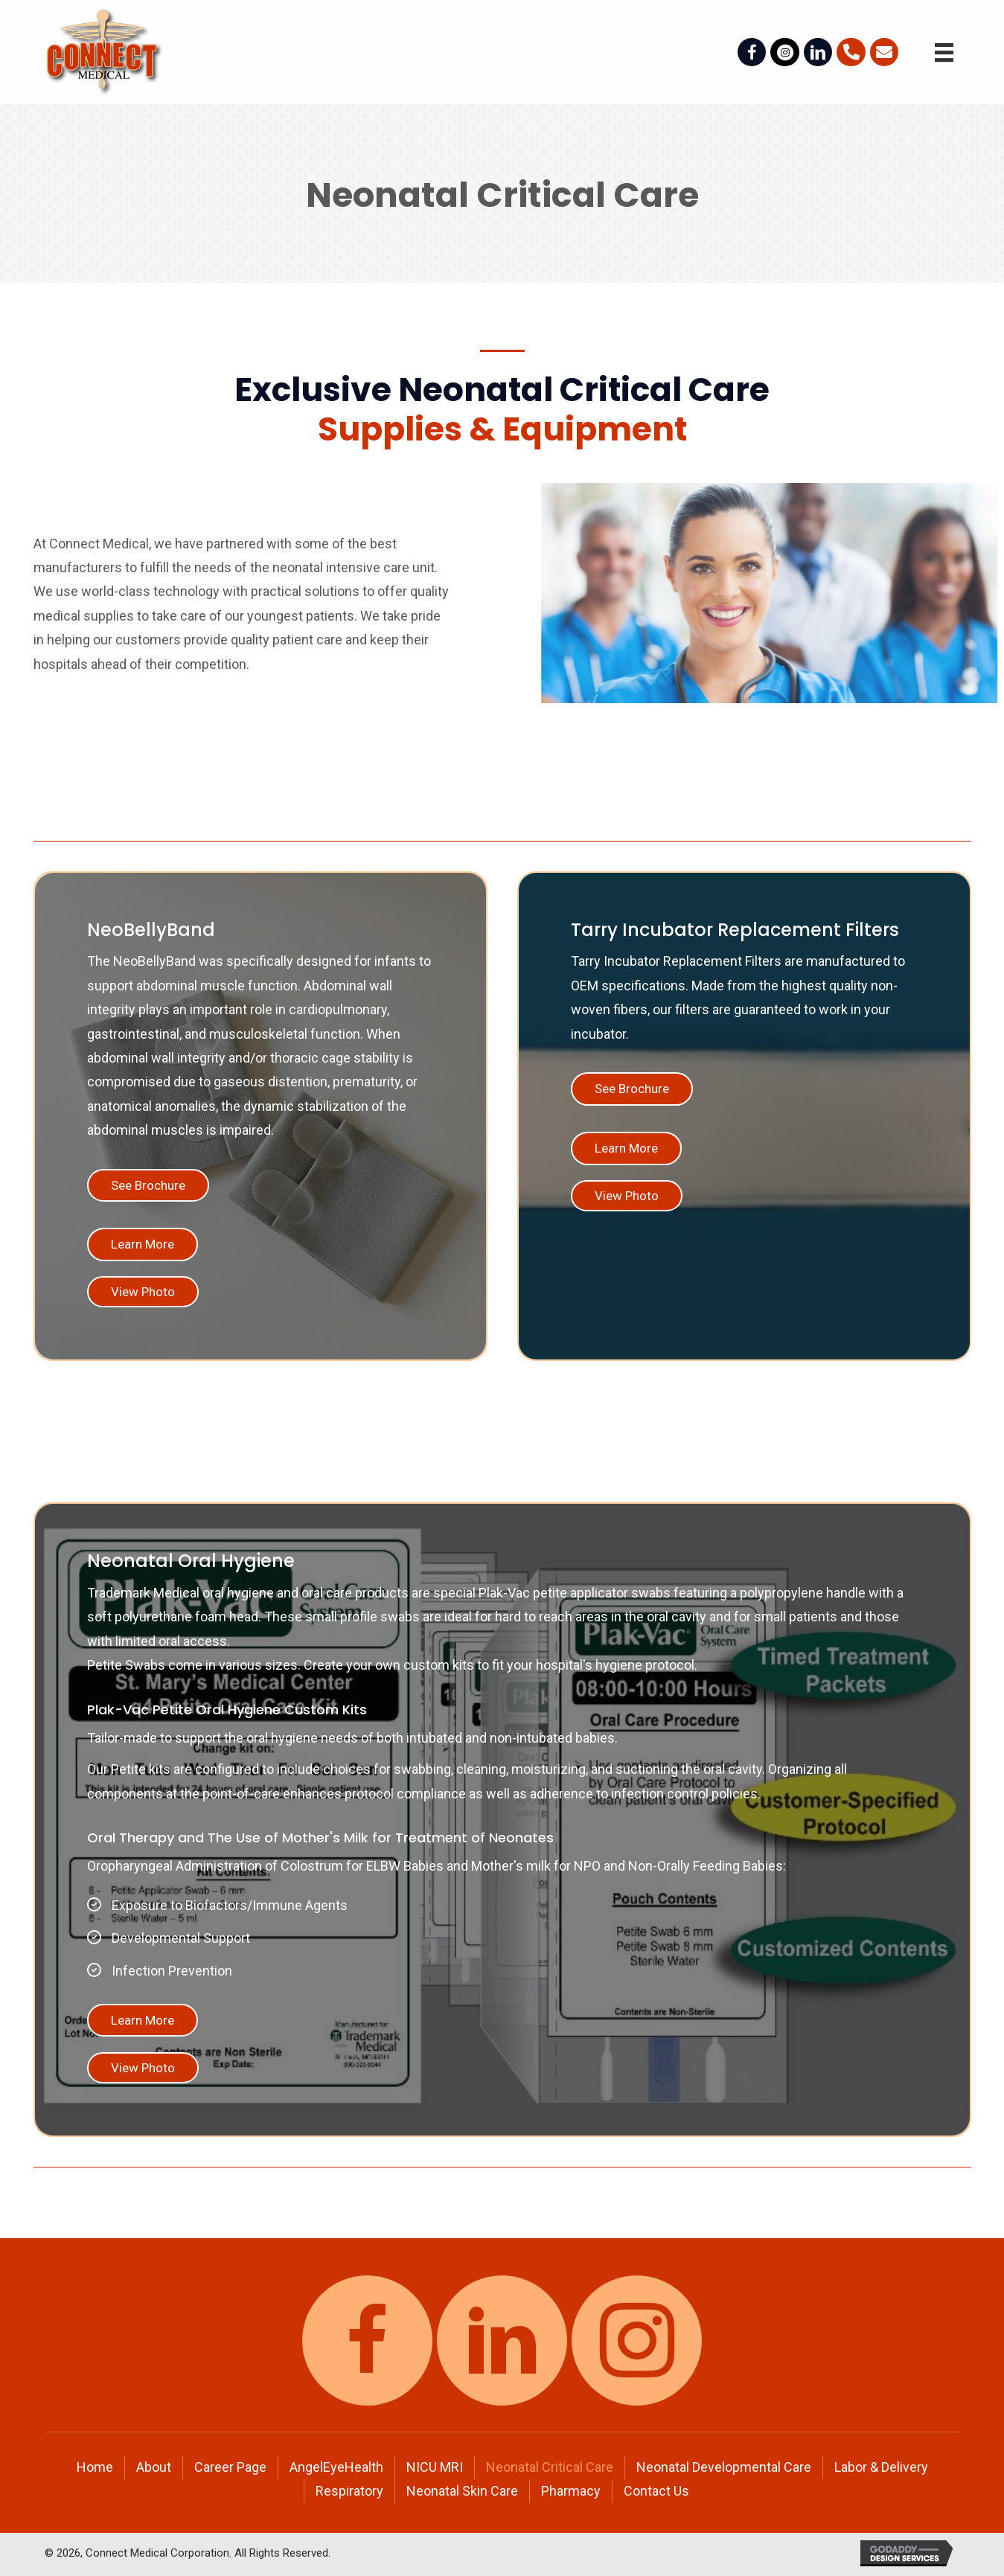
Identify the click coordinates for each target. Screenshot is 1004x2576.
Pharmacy (571, 2491)
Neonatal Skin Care (462, 2491)
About (153, 2467)
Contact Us (656, 2491)
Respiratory (349, 2491)
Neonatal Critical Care (549, 2467)
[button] (148, 1185)
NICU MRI (434, 2467)
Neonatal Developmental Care (723, 2467)
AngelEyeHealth (336, 2467)
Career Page (230, 2467)
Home (95, 2467)
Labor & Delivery (881, 2467)
